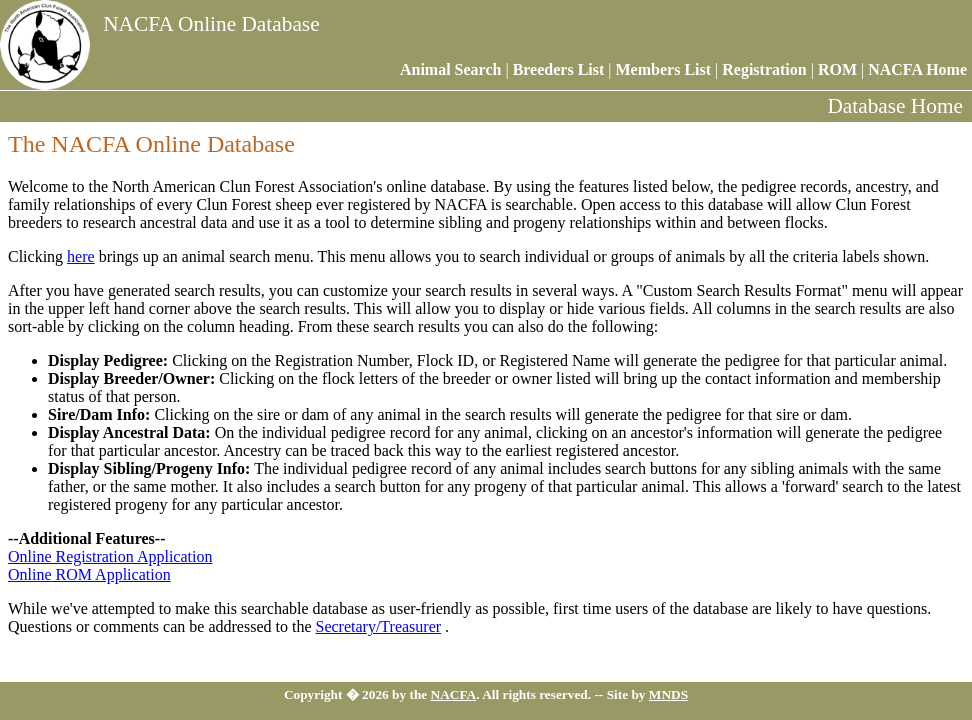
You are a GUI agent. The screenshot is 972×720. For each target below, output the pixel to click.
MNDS (668, 694)
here (81, 256)
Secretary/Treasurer (378, 626)
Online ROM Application (89, 574)
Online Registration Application (110, 556)
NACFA (454, 694)
